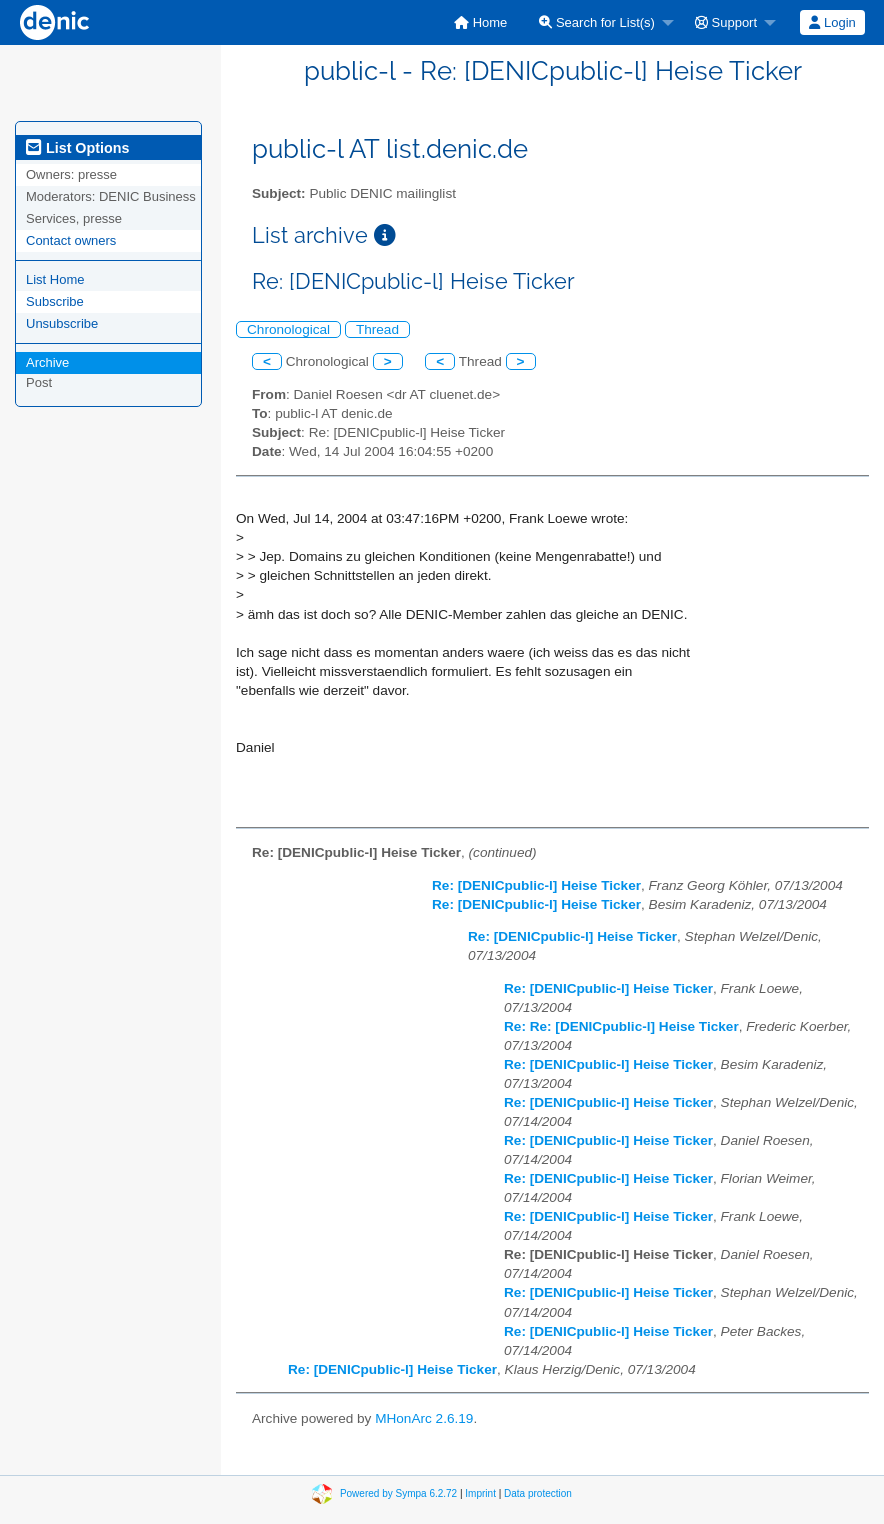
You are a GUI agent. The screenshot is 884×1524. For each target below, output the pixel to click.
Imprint (480, 1493)
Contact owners (71, 240)
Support (726, 22)
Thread (377, 329)
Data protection (538, 1493)
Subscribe (55, 301)
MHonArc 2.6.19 (424, 1418)
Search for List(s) (597, 22)
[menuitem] (480, 22)
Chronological (288, 329)
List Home (55, 279)
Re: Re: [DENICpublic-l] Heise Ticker (621, 1026)
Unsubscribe (62, 323)
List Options (77, 148)
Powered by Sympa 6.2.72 (398, 1493)
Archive (47, 362)
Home (480, 22)
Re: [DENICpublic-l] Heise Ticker (536, 885)
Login (832, 22)
